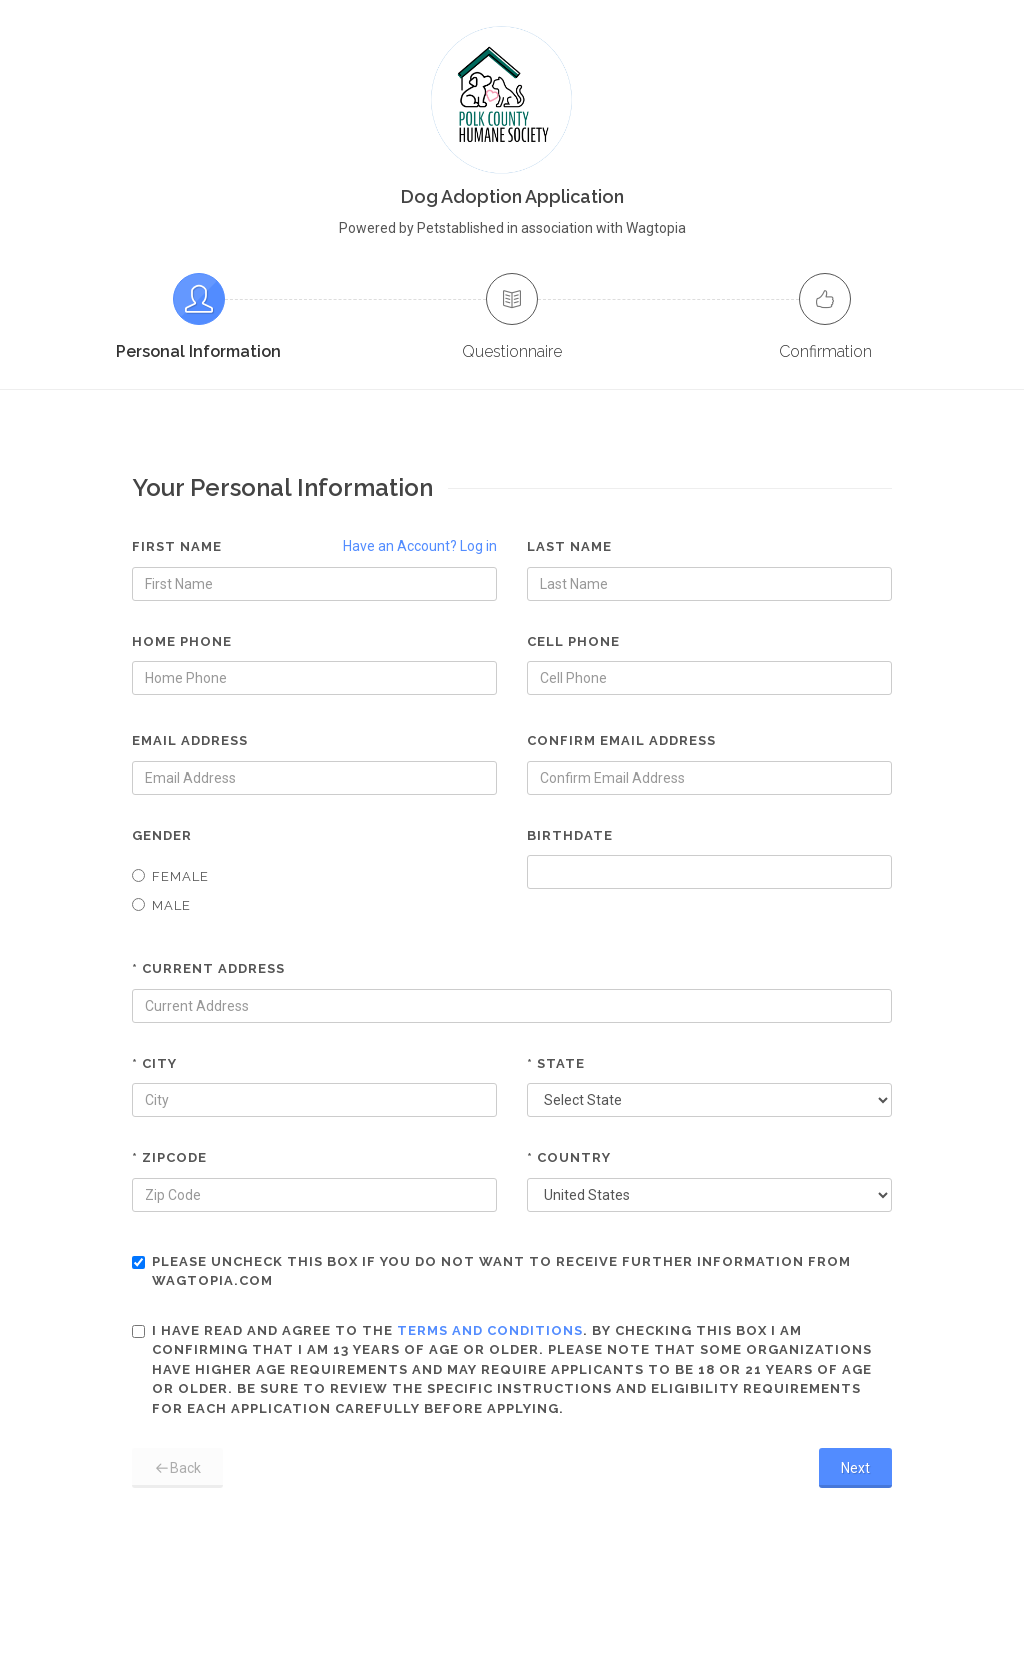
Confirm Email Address (621, 740)
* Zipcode (169, 1157)
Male (161, 905)
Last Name (569, 546)
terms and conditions (490, 1330)
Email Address (190, 740)
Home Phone (182, 641)
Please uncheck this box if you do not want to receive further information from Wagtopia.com (491, 1271)
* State (556, 1063)
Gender (162, 835)
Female (170, 876)
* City (154, 1063)
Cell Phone (573, 641)
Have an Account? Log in (420, 546)
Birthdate (570, 835)
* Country (569, 1157)
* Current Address (208, 968)
